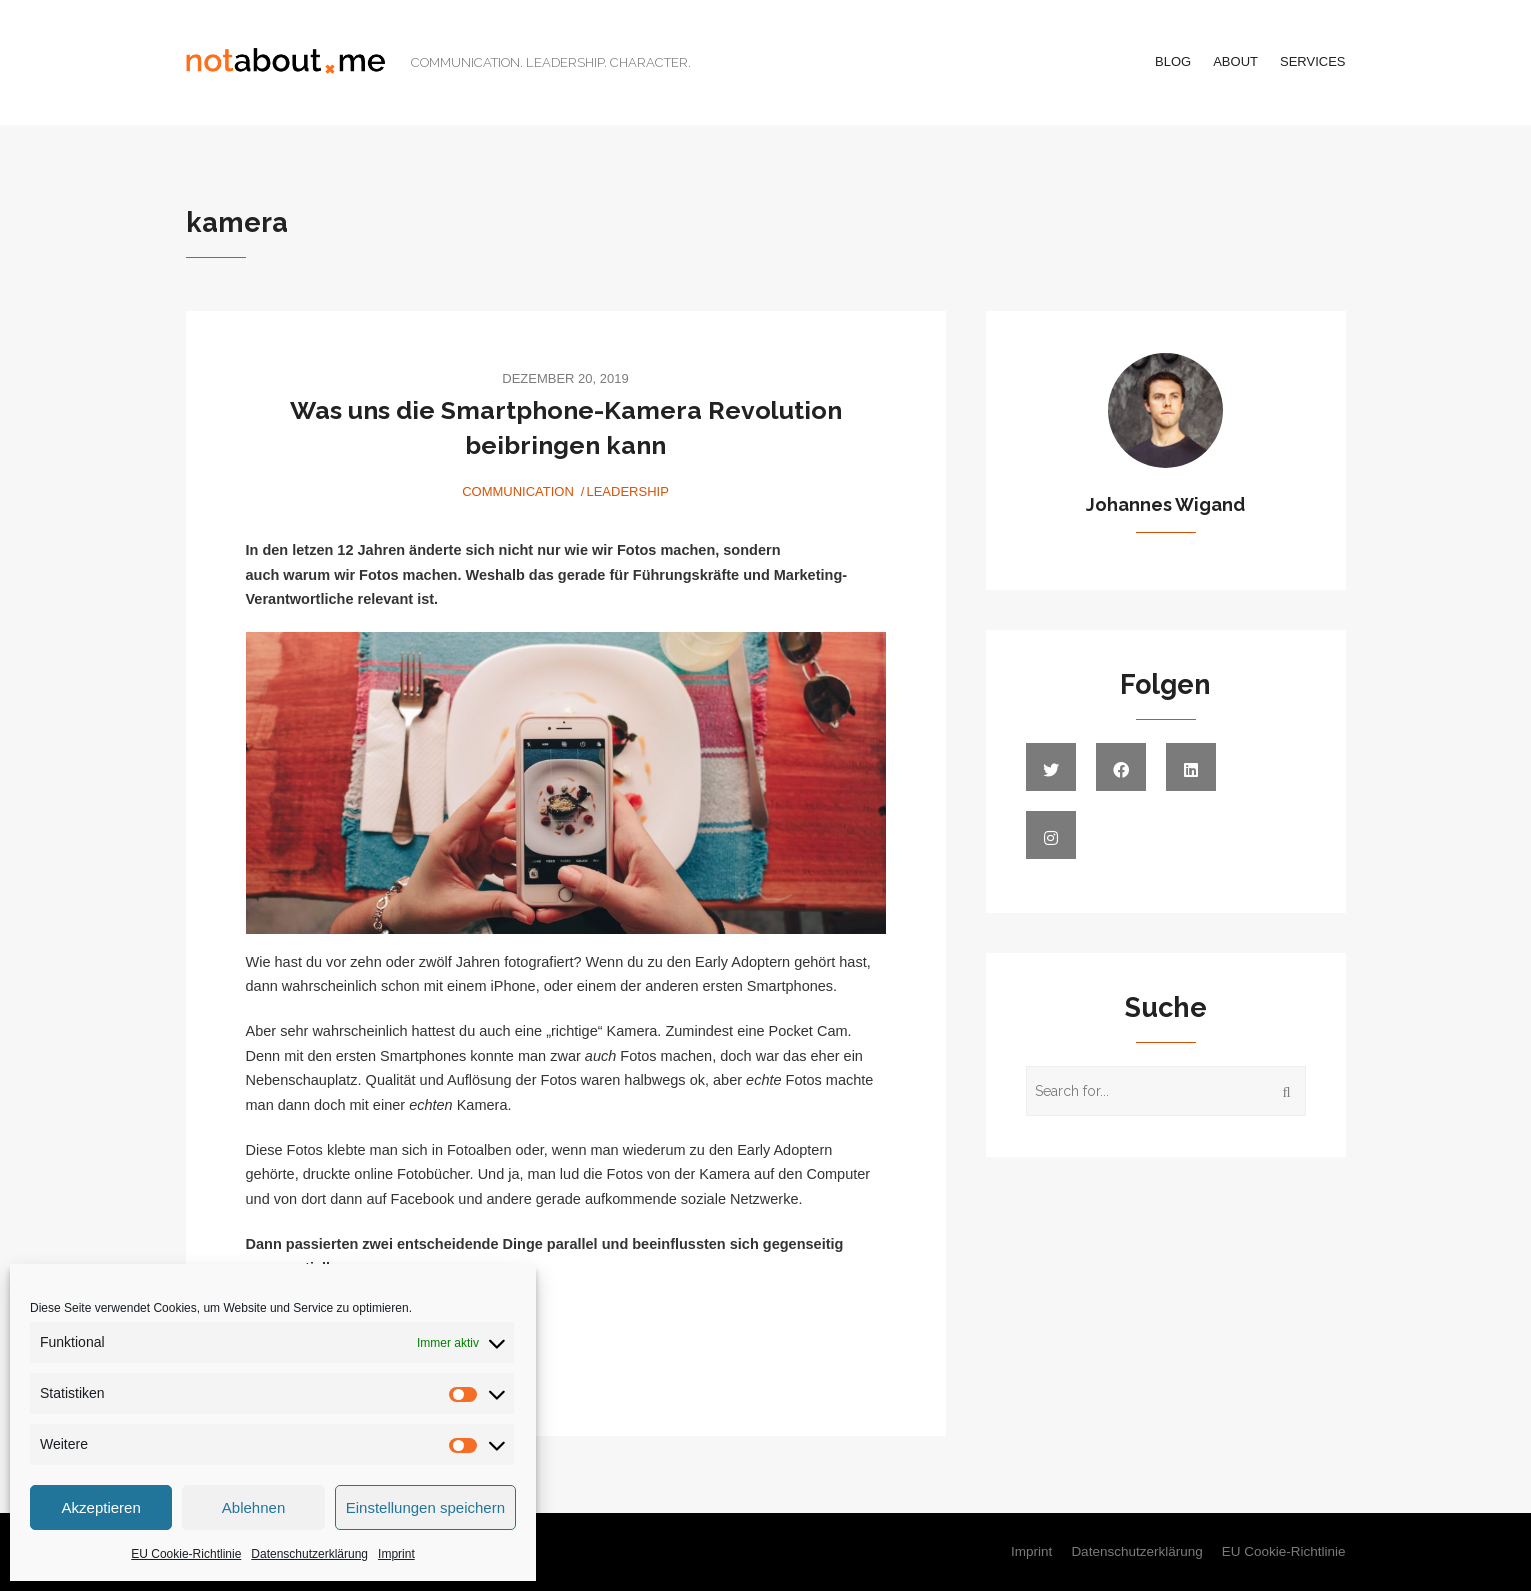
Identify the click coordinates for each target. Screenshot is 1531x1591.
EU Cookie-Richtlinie (186, 1554)
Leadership (627, 491)
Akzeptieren (101, 1507)
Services (1313, 61)
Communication (518, 491)
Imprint (396, 1554)
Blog (1173, 61)
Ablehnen (253, 1507)
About (1235, 61)
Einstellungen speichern (425, 1507)
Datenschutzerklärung (309, 1554)
